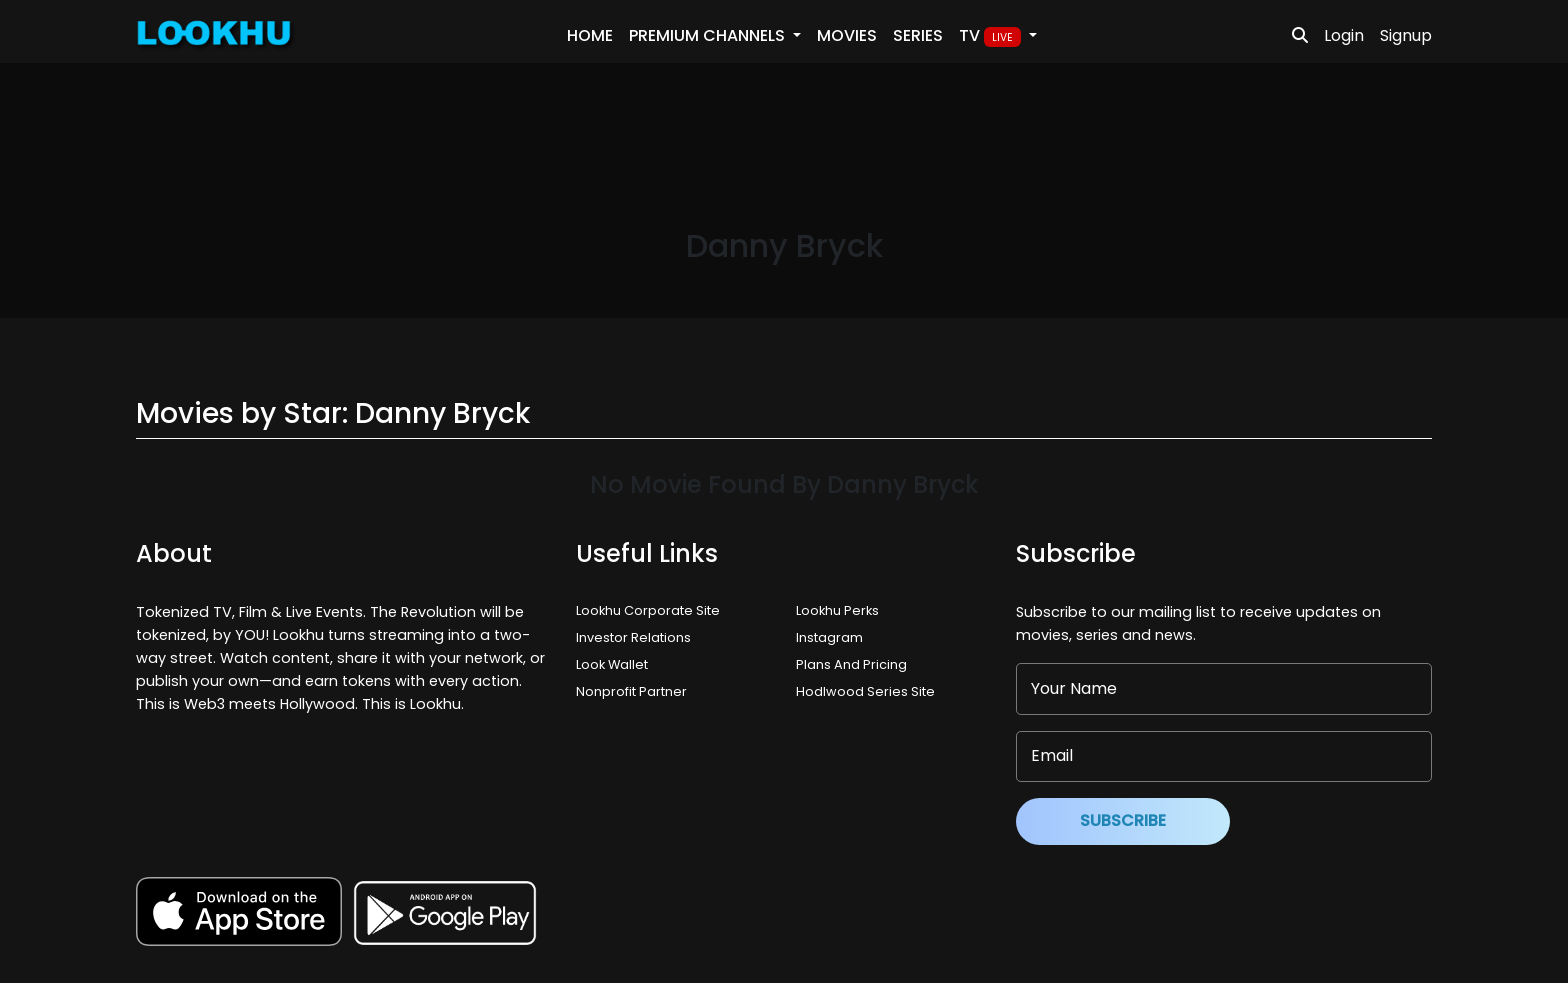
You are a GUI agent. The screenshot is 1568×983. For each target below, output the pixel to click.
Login (1344, 35)
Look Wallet (612, 664)
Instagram (829, 637)
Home (590, 35)
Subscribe (1123, 820)
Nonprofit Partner (631, 691)
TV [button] (992, 36)
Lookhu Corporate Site (651, 610)
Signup (1406, 35)
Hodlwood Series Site (865, 691)
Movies (847, 35)
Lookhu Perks (837, 610)
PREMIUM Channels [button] (709, 35)
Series (918, 35)
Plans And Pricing (851, 664)
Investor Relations (633, 637)
